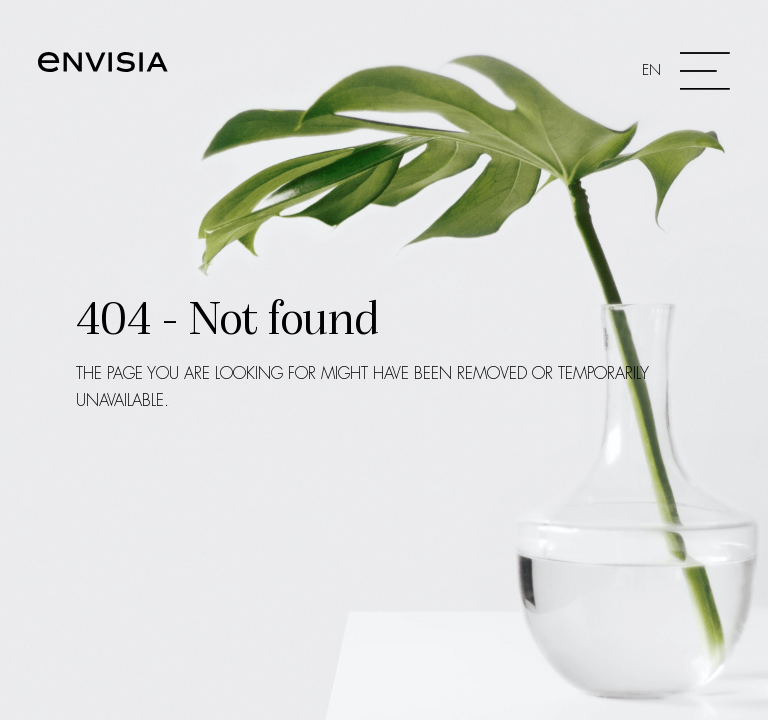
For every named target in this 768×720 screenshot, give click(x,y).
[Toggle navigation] (686, 71)
